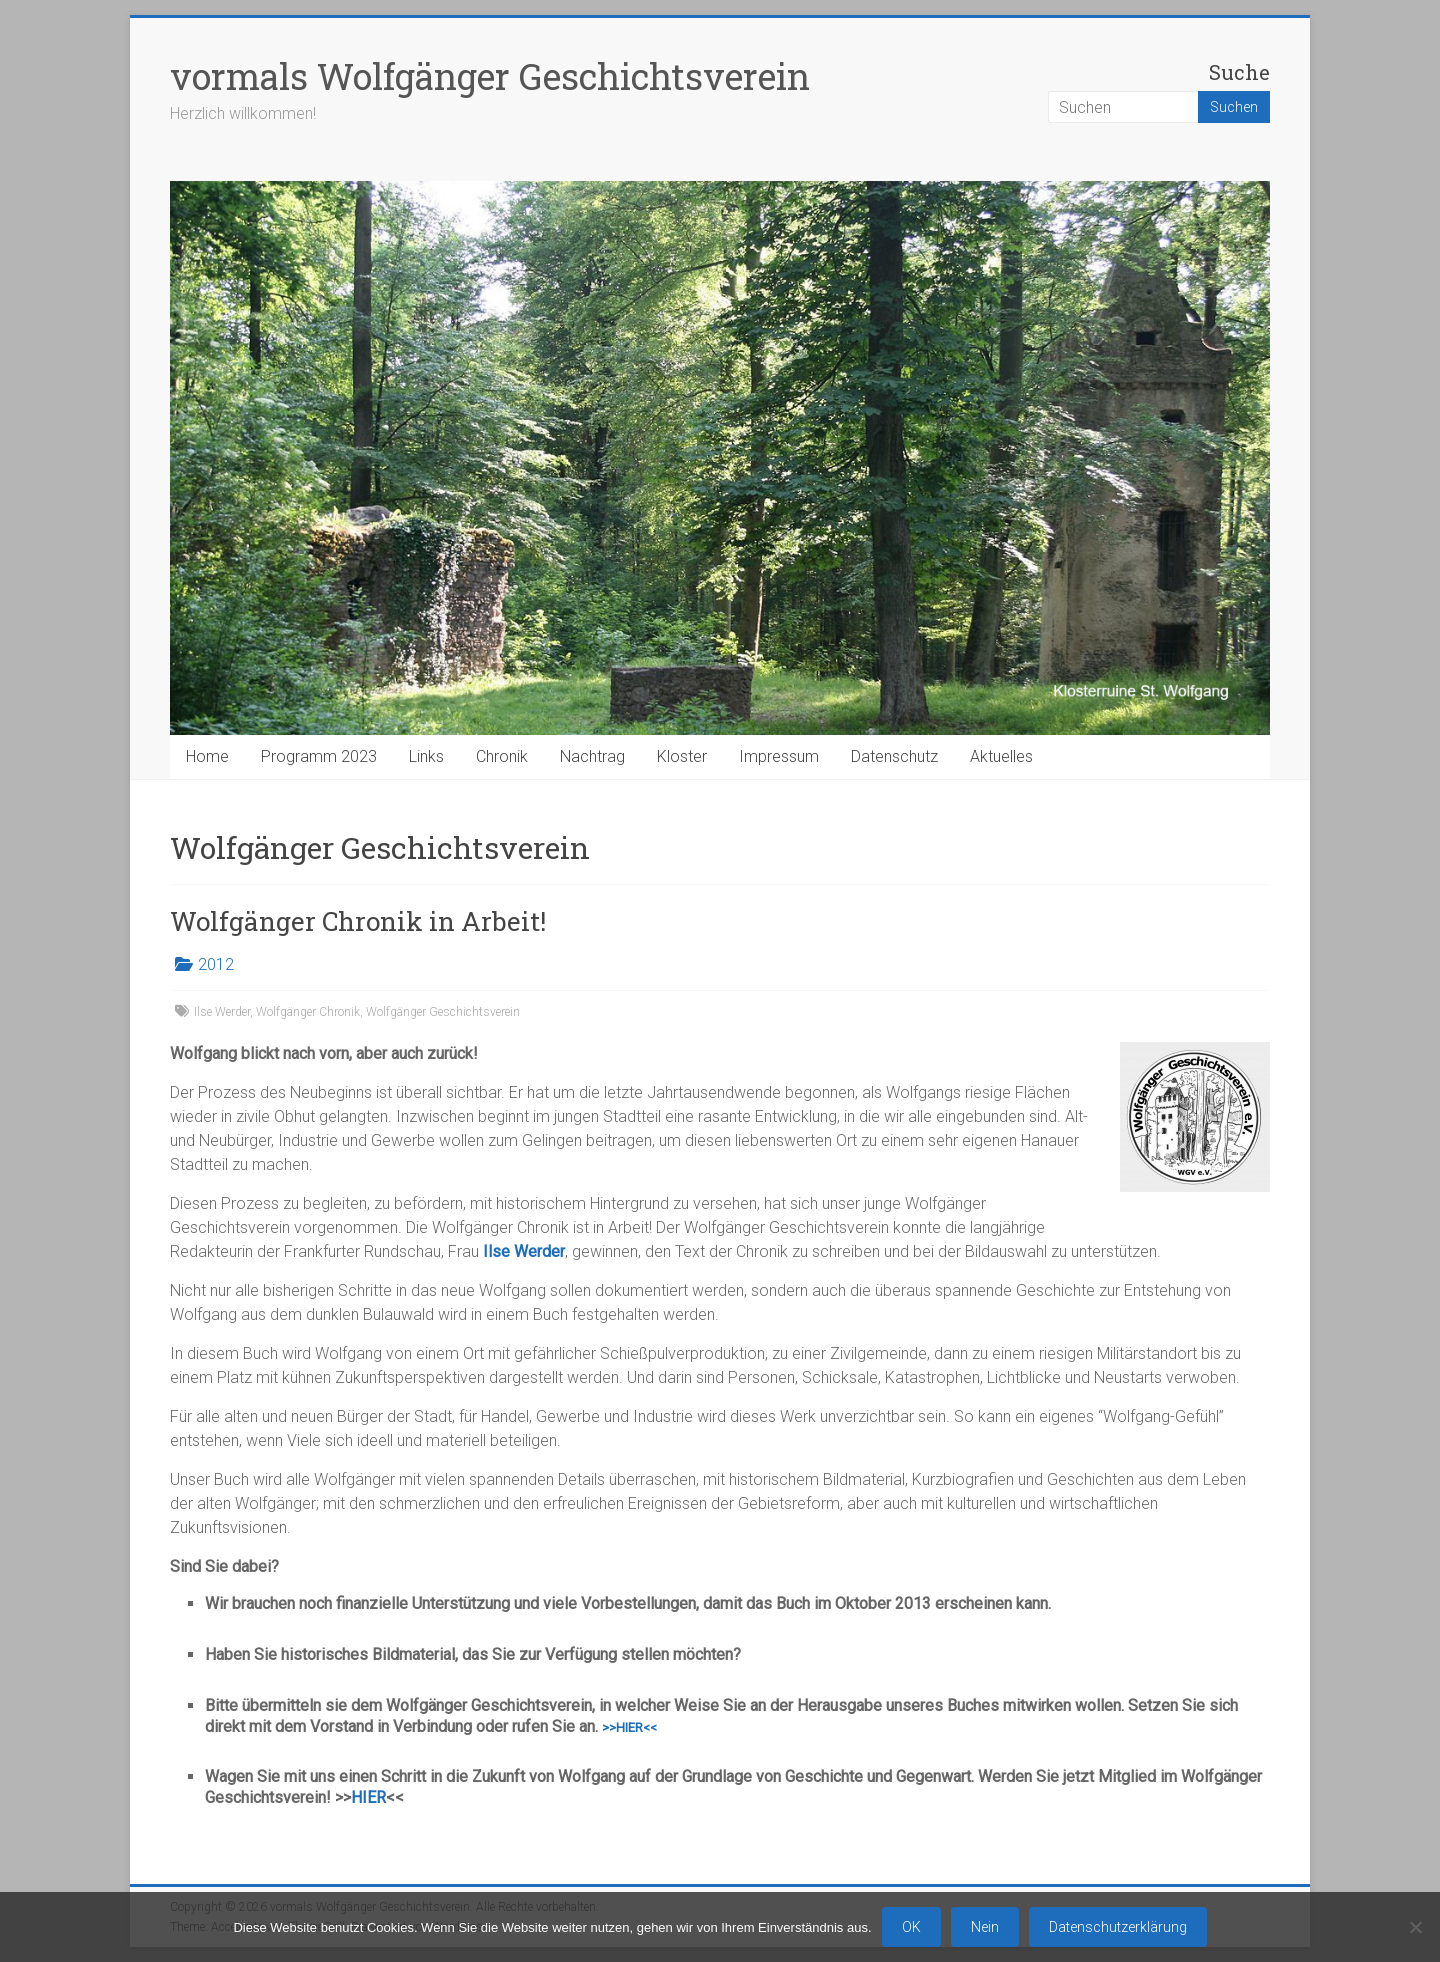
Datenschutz (894, 756)
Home (207, 756)
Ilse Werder (222, 1012)
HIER (368, 1797)
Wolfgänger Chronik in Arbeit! (358, 921)
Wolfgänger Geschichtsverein (443, 1012)
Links (426, 756)
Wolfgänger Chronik (308, 1012)
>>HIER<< (629, 1727)
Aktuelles (1001, 756)
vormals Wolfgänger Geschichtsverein (490, 76)
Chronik (502, 756)
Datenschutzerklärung (1118, 1927)
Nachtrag (592, 756)
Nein (985, 1927)
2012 (216, 964)
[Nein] (1415, 1927)
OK (911, 1927)
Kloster (682, 756)
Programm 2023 (319, 756)
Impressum (779, 756)
